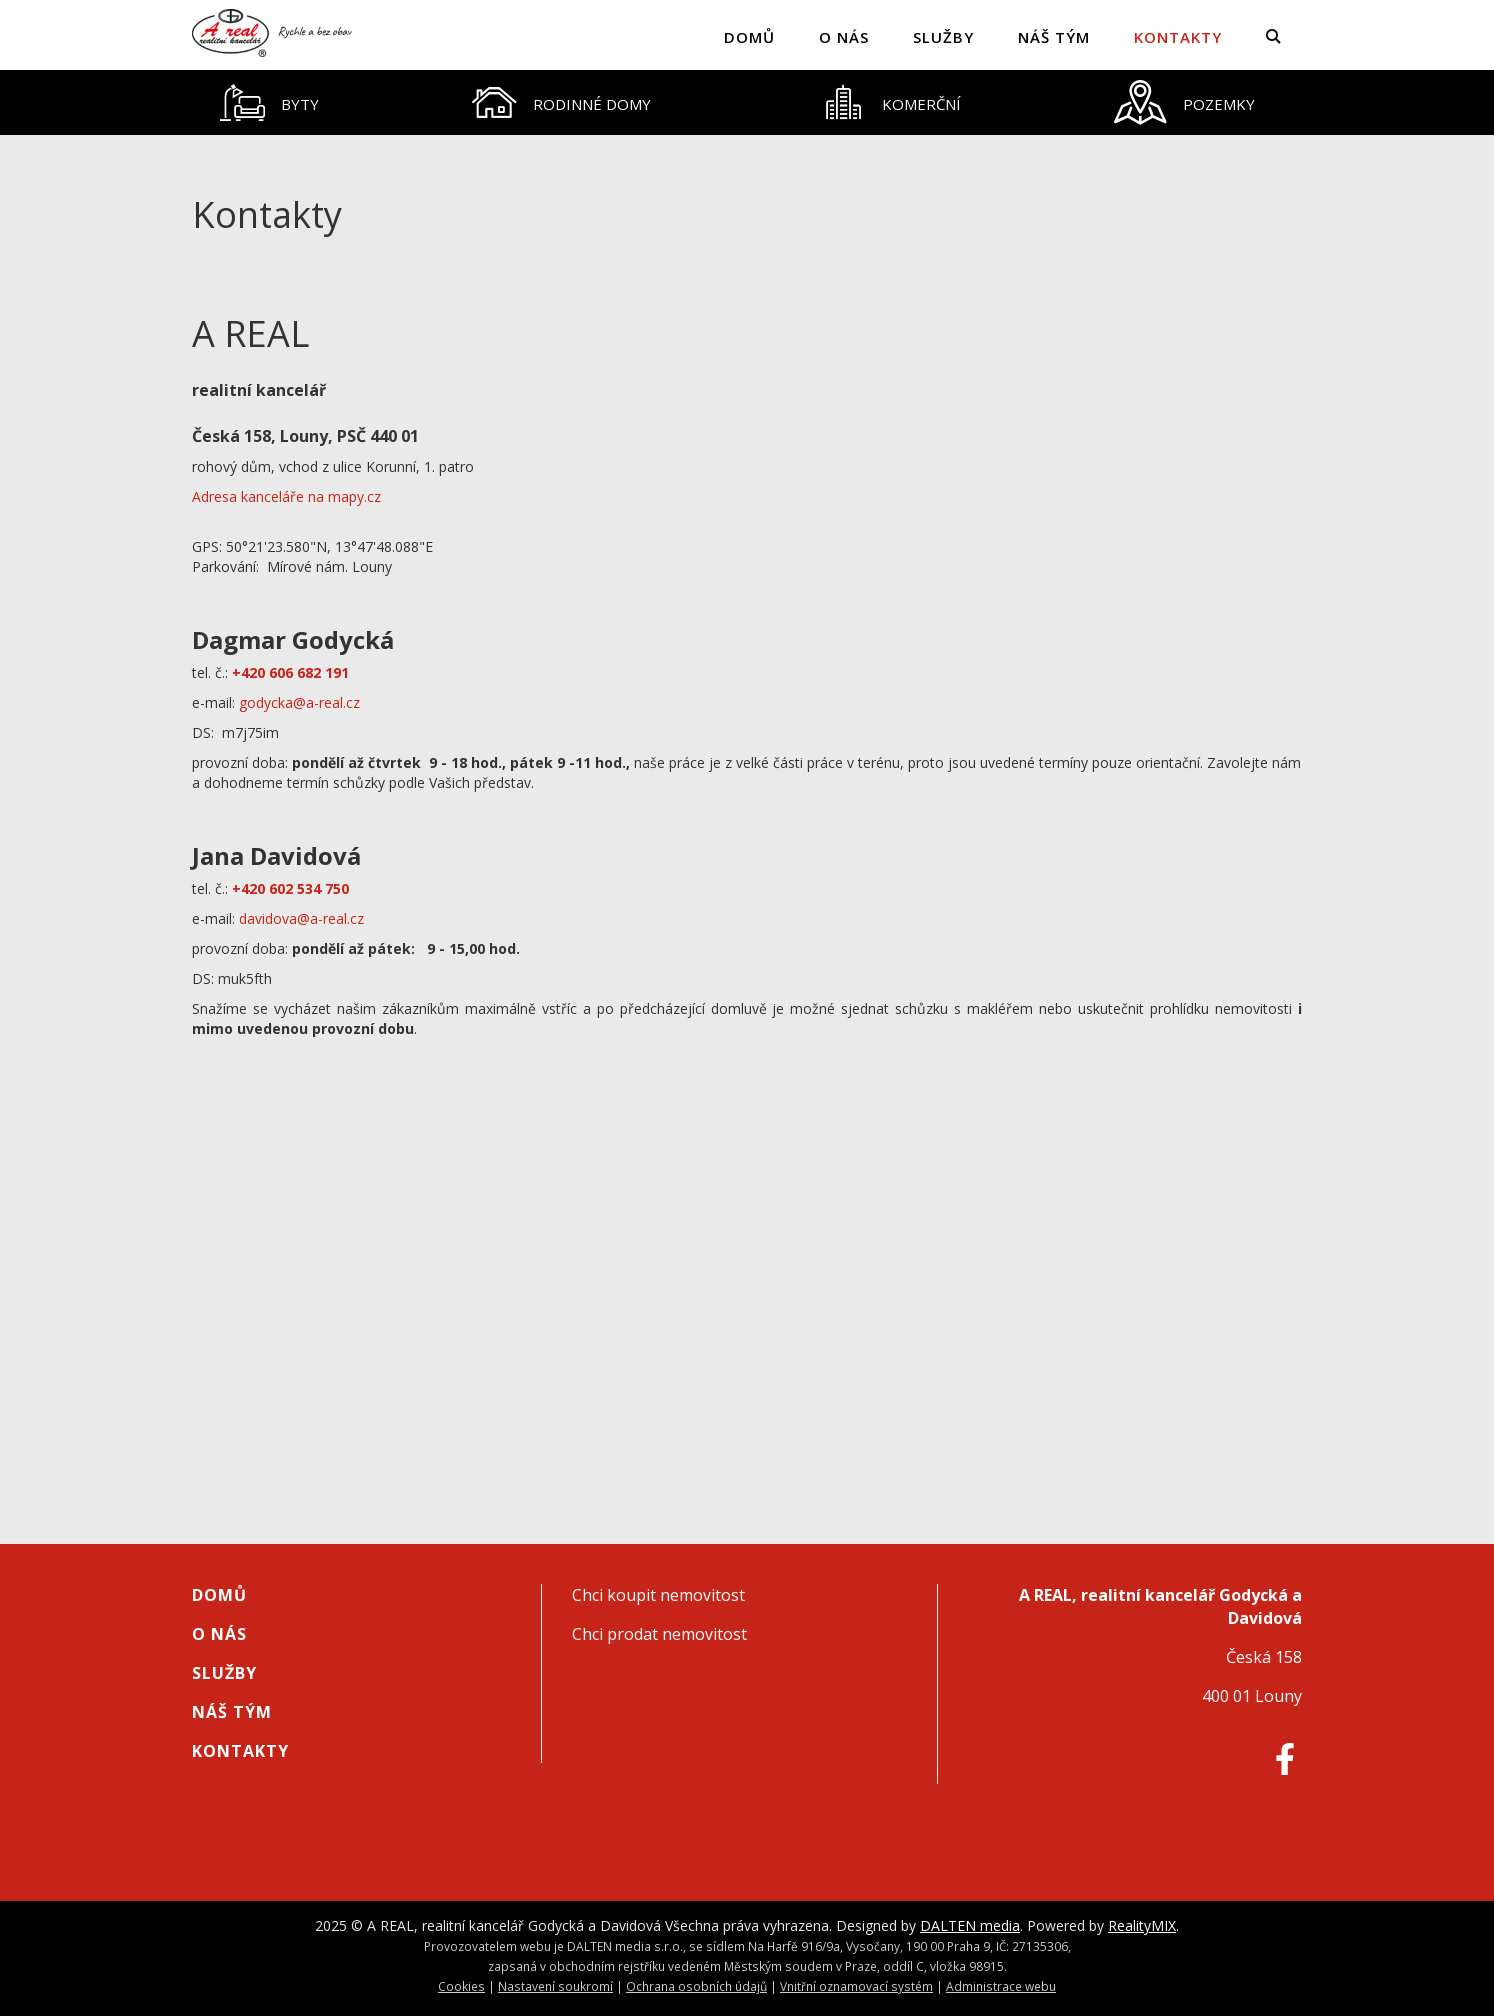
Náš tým (1054, 37)
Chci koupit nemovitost (658, 1595)
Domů (749, 37)
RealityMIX (1142, 1925)
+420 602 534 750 (292, 888)
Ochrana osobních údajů (696, 1986)
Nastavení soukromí (555, 1986)
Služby (943, 37)
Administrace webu (1001, 1986)
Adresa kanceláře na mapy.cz (286, 496)
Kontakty (1178, 37)
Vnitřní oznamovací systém (856, 1986)
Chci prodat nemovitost (659, 1634)
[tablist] (747, 102)
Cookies (461, 1986)
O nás (844, 37)
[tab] (270, 102)
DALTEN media (970, 1925)
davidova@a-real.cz (301, 918)
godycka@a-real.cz (299, 702)
